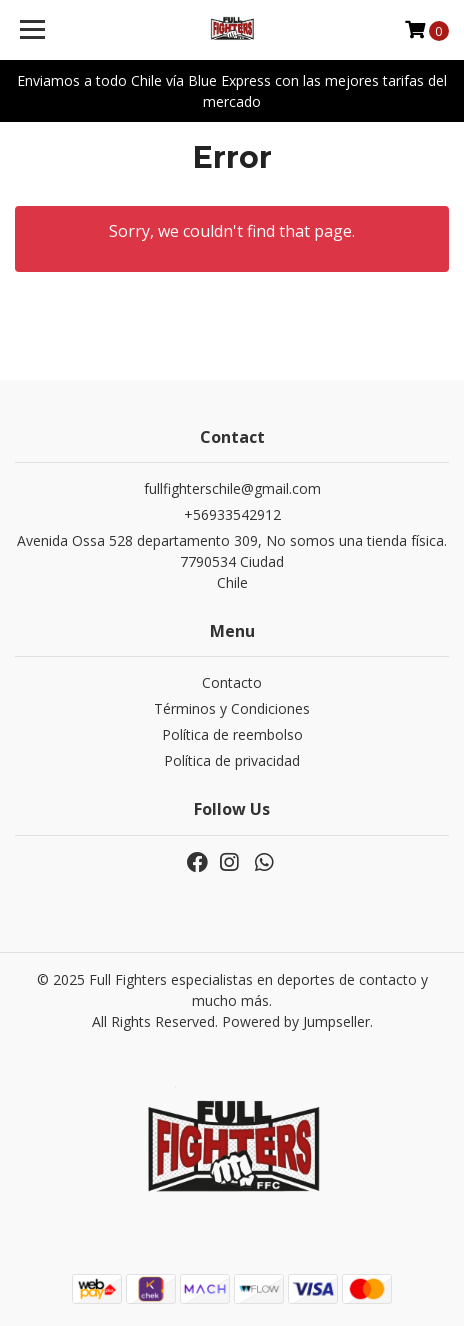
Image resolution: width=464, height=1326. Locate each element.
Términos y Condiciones (232, 708)
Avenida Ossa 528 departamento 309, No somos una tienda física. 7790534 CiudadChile (232, 561)
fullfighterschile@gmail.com (232, 488)
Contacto (232, 682)
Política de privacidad (232, 760)
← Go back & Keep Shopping (232, 309)
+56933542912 (232, 514)
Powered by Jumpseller (296, 1021)
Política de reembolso (232, 734)
